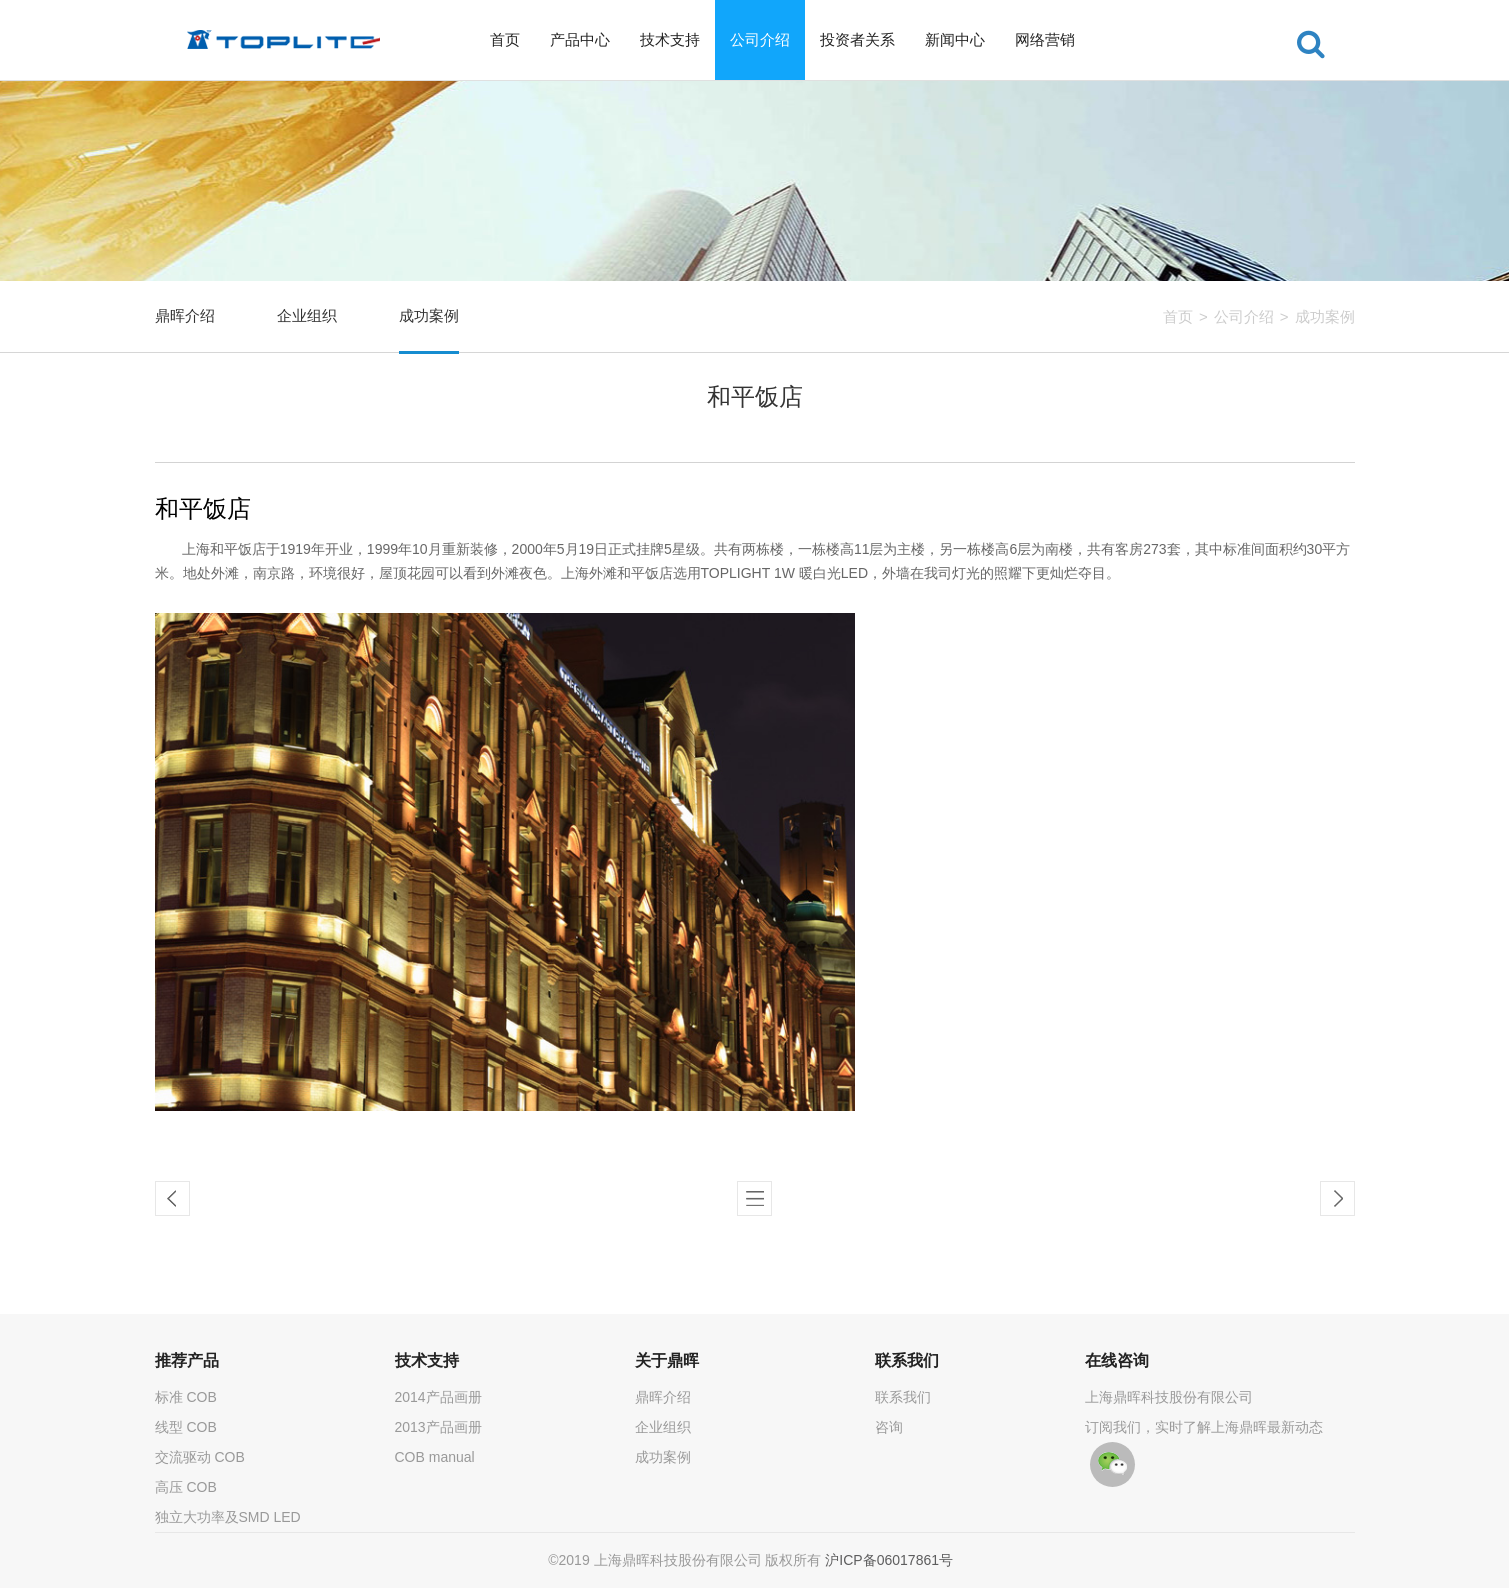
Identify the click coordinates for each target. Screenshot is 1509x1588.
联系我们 (903, 1397)
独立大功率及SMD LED (228, 1517)
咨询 (889, 1427)
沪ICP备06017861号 (889, 1560)
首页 (505, 39)
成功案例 (1325, 316)
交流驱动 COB (200, 1457)
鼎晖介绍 (185, 315)
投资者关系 (857, 39)
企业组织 (307, 315)
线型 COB (186, 1427)
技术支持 (670, 39)
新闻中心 (955, 39)
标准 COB (186, 1397)
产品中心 (580, 39)
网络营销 (1045, 39)
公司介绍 (760, 39)
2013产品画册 (438, 1427)
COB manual (435, 1457)
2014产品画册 (438, 1397)
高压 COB (186, 1487)
